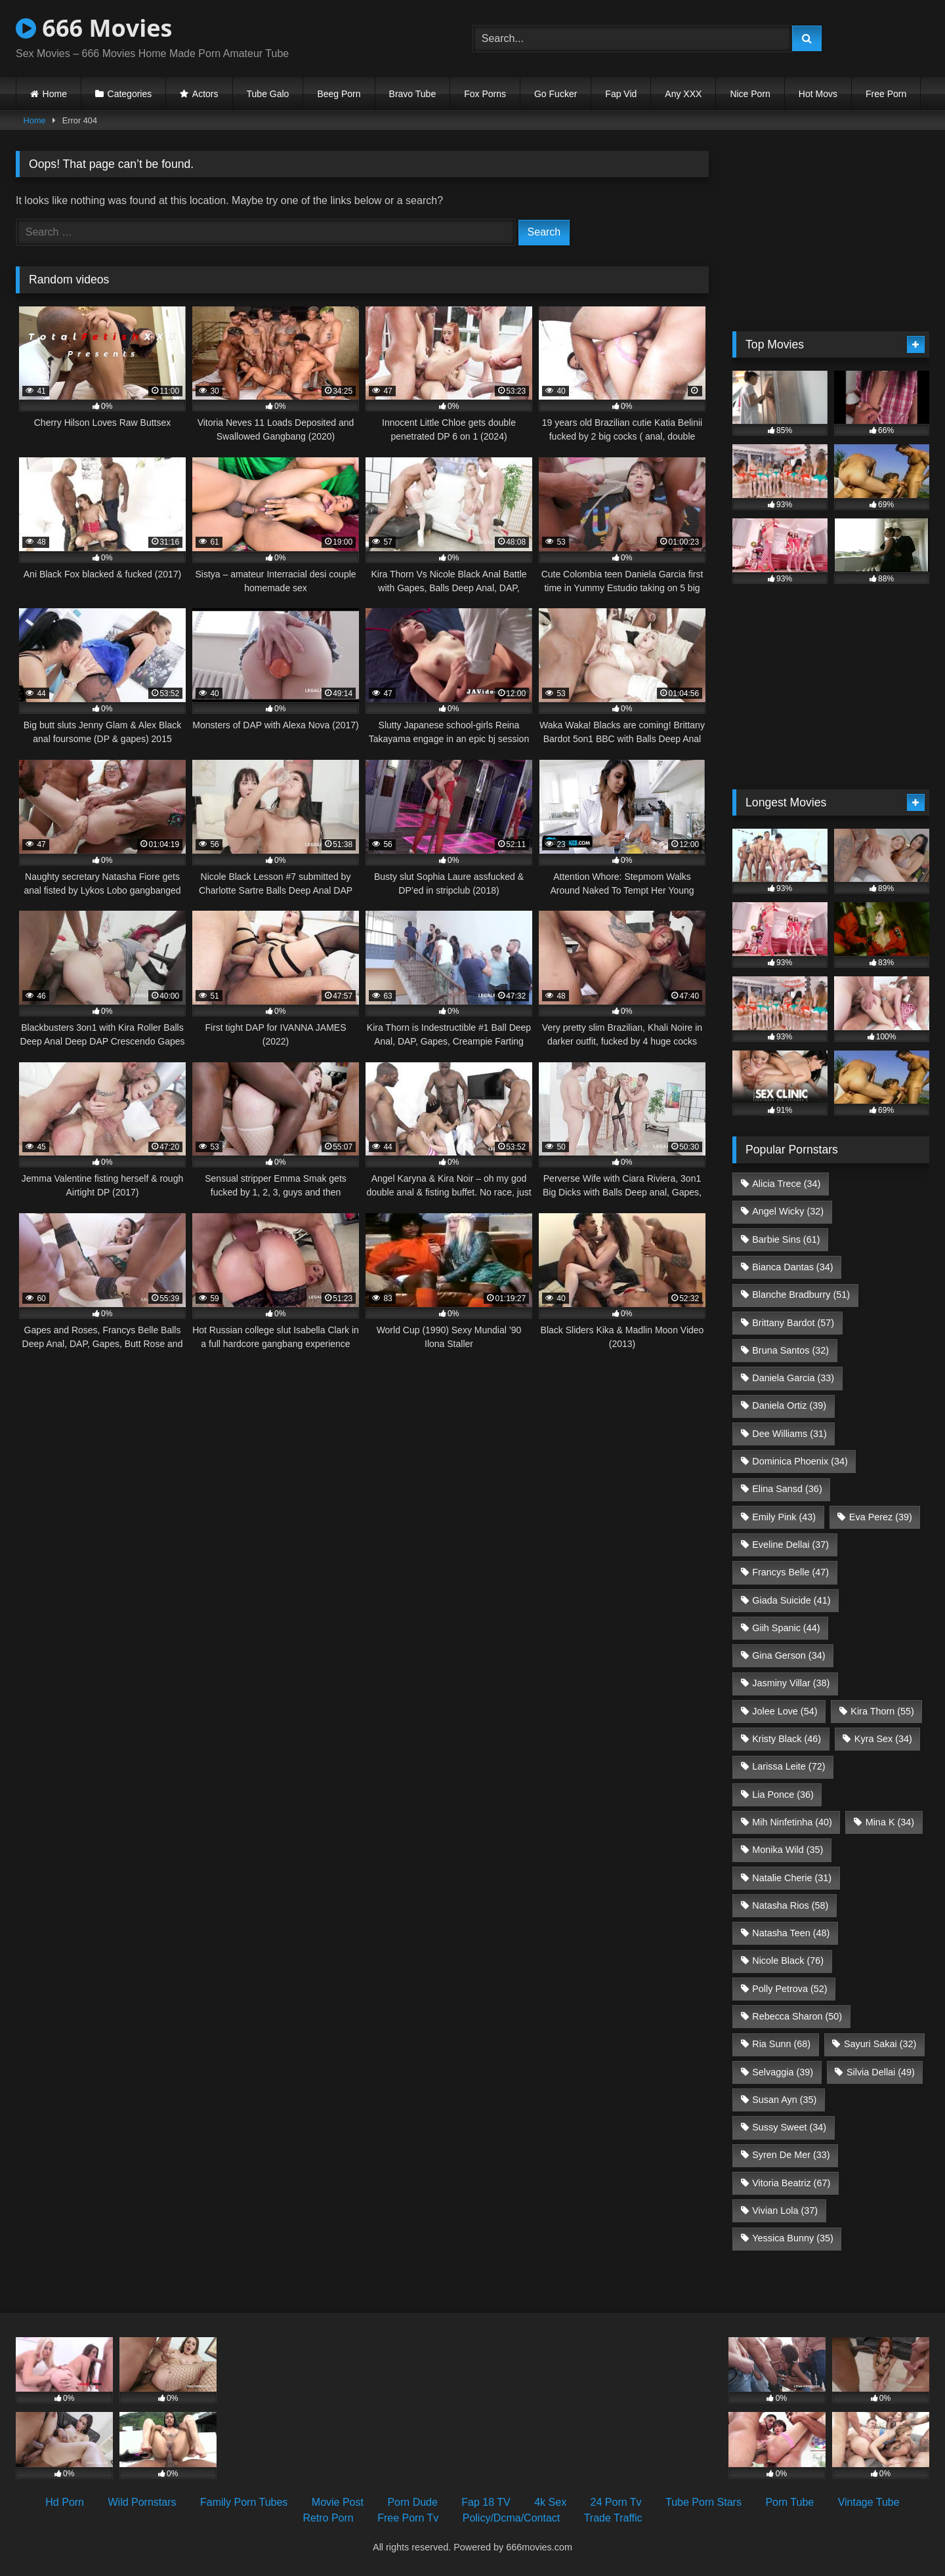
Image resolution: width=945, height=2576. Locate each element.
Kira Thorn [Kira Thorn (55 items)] (882, 1711)
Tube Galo (268, 94)
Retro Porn (328, 2518)
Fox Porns (485, 94)
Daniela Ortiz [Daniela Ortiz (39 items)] (789, 1405)
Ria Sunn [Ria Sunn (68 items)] (781, 2044)
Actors (205, 94)
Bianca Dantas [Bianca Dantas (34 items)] (792, 1267)
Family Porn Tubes (243, 2502)
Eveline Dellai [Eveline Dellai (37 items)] (790, 1544)
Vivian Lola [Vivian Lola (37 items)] (785, 2210)
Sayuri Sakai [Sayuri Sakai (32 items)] (880, 2044)
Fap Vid (621, 94)
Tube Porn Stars (703, 2502)
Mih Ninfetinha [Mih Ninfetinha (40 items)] (792, 1822)
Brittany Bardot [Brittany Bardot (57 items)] (793, 1323)
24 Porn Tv (616, 2502)
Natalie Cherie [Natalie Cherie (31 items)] (791, 1878)
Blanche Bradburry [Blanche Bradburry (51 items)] (801, 1294)
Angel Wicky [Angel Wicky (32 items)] (788, 1211)
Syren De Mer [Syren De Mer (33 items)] (791, 2155)
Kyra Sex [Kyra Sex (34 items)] (883, 1739)
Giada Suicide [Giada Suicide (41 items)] (791, 1600)
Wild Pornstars (142, 2502)
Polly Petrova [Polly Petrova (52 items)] (789, 1989)
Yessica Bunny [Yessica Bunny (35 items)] (792, 2238)
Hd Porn (64, 2502)
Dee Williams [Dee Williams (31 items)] (789, 1433)
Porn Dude (412, 2502)
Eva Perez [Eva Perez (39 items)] (880, 1517)
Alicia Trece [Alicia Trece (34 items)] (786, 1183)
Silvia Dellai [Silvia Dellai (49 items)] (881, 2072)
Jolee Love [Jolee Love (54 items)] (784, 1711)
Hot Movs (818, 94)
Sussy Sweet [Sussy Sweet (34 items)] (789, 2127)
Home (55, 94)
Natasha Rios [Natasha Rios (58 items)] (790, 1905)
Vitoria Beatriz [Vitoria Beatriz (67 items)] (791, 2183)
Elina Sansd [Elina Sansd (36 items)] (787, 1489)
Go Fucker (555, 94)
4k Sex (550, 2502)
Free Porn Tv (407, 2518)
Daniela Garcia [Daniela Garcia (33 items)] (793, 1378)
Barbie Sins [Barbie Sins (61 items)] (786, 1239)
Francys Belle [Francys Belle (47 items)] (790, 1572)
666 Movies (94, 28)
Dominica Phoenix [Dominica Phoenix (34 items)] (800, 1461)
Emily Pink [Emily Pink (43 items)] (784, 1517)
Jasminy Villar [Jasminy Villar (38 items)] (791, 1683)
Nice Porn (750, 94)
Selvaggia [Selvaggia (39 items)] (782, 2072)
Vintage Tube (869, 2502)
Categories (130, 94)
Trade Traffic (613, 2518)
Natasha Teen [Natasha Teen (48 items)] (791, 1933)
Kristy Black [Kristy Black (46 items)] (786, 1739)
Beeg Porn (338, 94)
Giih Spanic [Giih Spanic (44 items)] (786, 1628)
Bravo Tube (412, 94)
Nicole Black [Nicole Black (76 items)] (788, 1960)
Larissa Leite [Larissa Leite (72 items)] (788, 1766)
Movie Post (338, 2502)
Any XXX (683, 94)
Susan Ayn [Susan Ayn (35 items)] (784, 2099)
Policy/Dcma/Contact (511, 2518)
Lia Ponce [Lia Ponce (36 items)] (783, 1794)
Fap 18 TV (485, 2502)
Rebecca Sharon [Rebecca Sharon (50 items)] (797, 2016)
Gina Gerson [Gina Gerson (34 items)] (788, 1655)
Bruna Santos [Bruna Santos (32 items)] (790, 1350)
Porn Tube (789, 2502)
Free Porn (886, 94)
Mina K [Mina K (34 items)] (890, 1822)
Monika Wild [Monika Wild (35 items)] (787, 1849)
